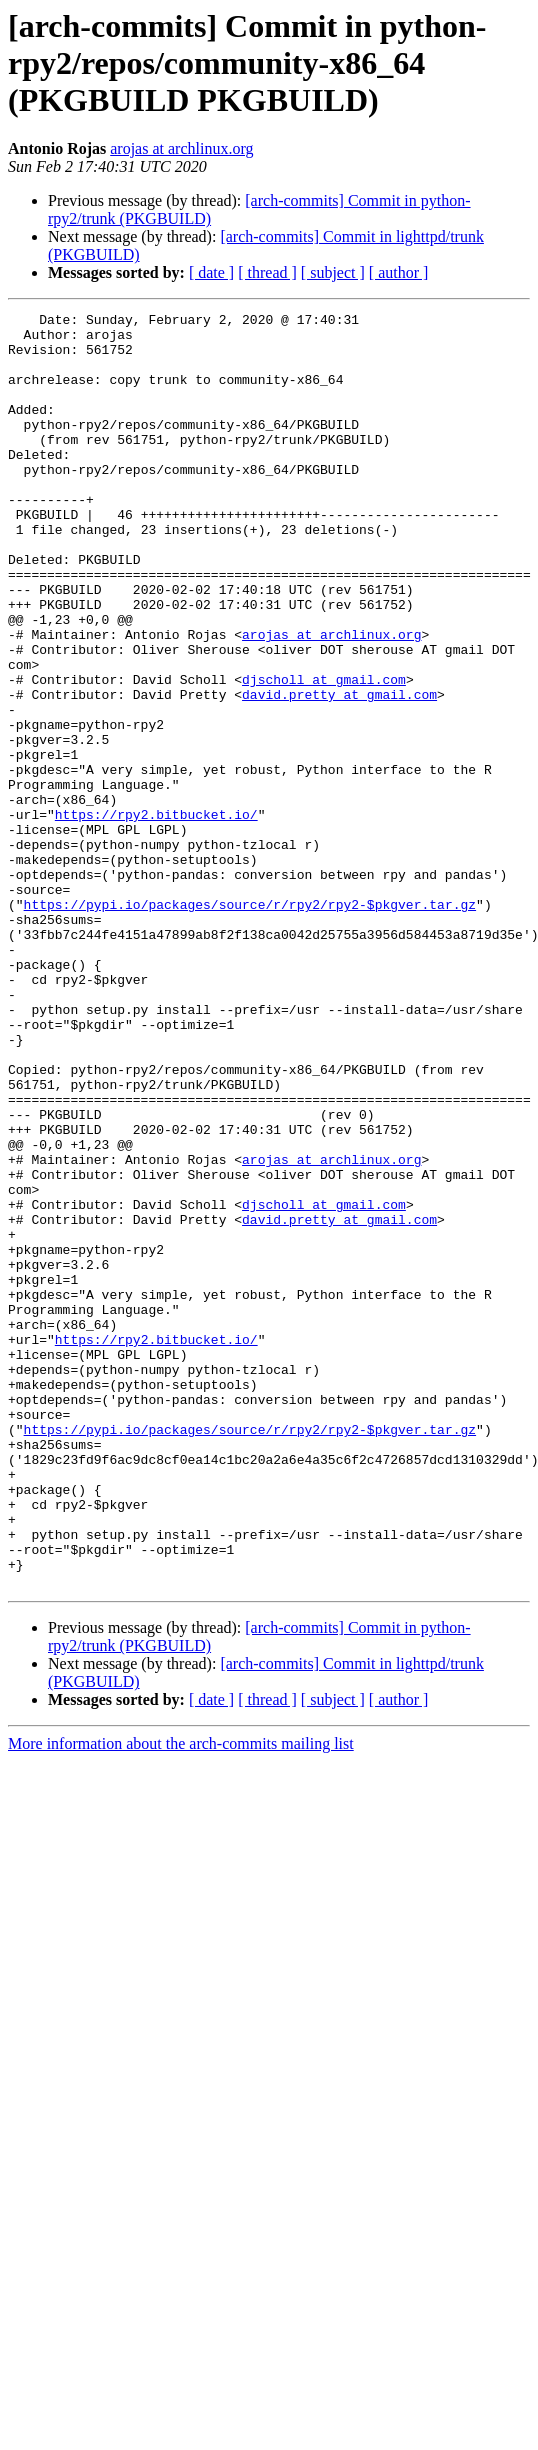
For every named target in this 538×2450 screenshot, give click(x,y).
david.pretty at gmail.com (339, 772)
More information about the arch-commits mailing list (181, 1998)
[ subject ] (333, 272)
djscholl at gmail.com (324, 754)
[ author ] (399, 272)
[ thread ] (267, 272)
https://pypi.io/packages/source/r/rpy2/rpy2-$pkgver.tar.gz (250, 1024)
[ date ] (211, 272)
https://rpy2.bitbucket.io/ (156, 916)
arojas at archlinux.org (181, 148)
